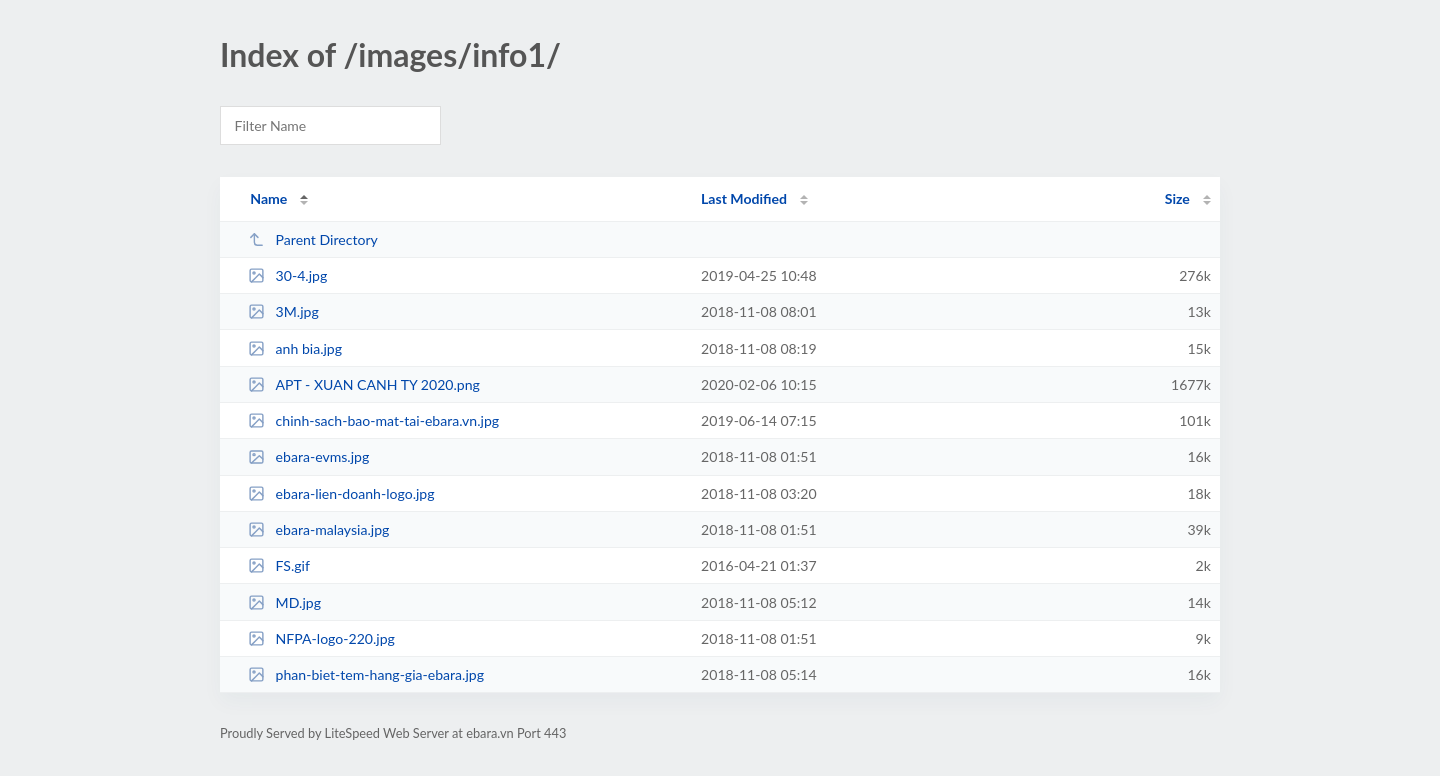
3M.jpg (283, 311)
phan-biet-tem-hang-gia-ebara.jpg (366, 674)
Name (268, 198)
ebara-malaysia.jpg (318, 529)
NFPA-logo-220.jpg (321, 638)
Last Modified (744, 198)
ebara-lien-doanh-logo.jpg (341, 493)
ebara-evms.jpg (308, 456)
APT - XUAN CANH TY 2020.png (364, 384)
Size (1177, 198)
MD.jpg (284, 602)
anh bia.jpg (295, 348)
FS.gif (279, 565)
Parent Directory (313, 239)
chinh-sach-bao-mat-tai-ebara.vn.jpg (373, 420)
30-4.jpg (287, 275)
